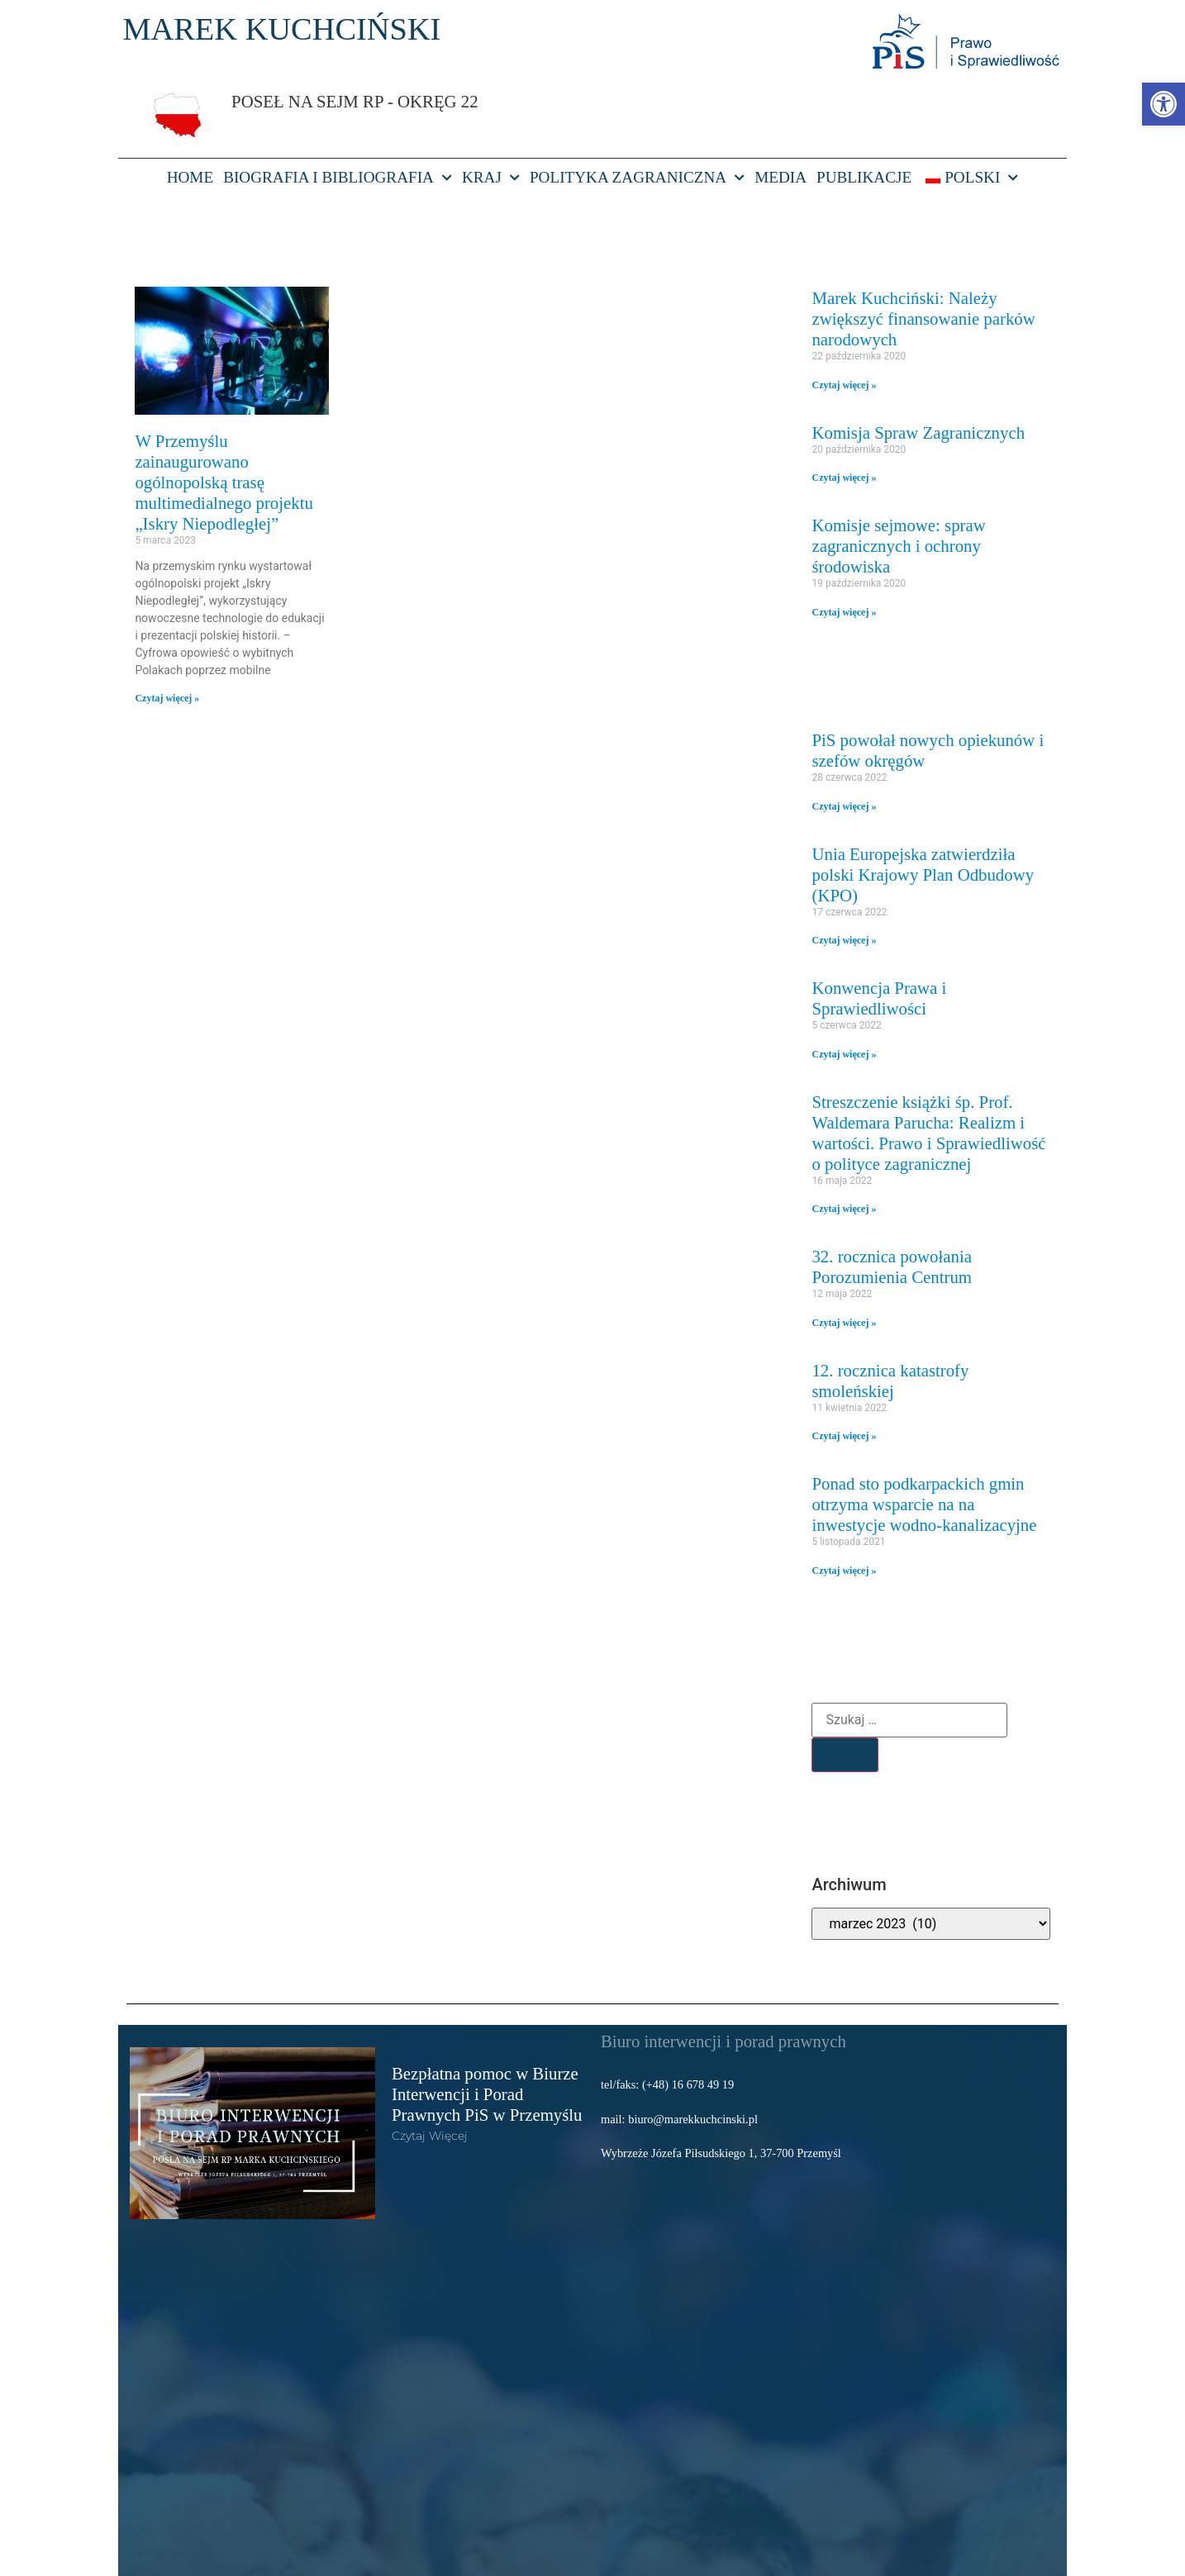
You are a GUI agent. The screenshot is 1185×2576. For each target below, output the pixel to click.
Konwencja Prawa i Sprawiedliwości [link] (878, 998)
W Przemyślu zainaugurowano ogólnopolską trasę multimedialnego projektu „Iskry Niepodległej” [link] (223, 482)
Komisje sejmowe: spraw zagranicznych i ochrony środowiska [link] (898, 546)
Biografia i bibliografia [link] (337, 177)
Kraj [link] (491, 177)
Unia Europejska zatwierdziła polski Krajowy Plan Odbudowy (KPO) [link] (922, 874)
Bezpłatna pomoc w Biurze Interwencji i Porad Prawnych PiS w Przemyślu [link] (487, 2094)
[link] (1163, 104)
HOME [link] (190, 177)
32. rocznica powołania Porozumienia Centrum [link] (891, 1266)
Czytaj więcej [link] (430, 2135)
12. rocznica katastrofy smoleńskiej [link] (889, 1380)
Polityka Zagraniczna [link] (637, 177)
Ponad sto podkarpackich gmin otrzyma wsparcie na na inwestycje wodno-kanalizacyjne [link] (923, 1504)
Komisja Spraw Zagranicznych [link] (918, 432)
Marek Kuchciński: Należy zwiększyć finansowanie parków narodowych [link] (923, 318)
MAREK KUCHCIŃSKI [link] (281, 29)
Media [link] (780, 177)
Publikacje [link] (863, 177)
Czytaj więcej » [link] (167, 698)
